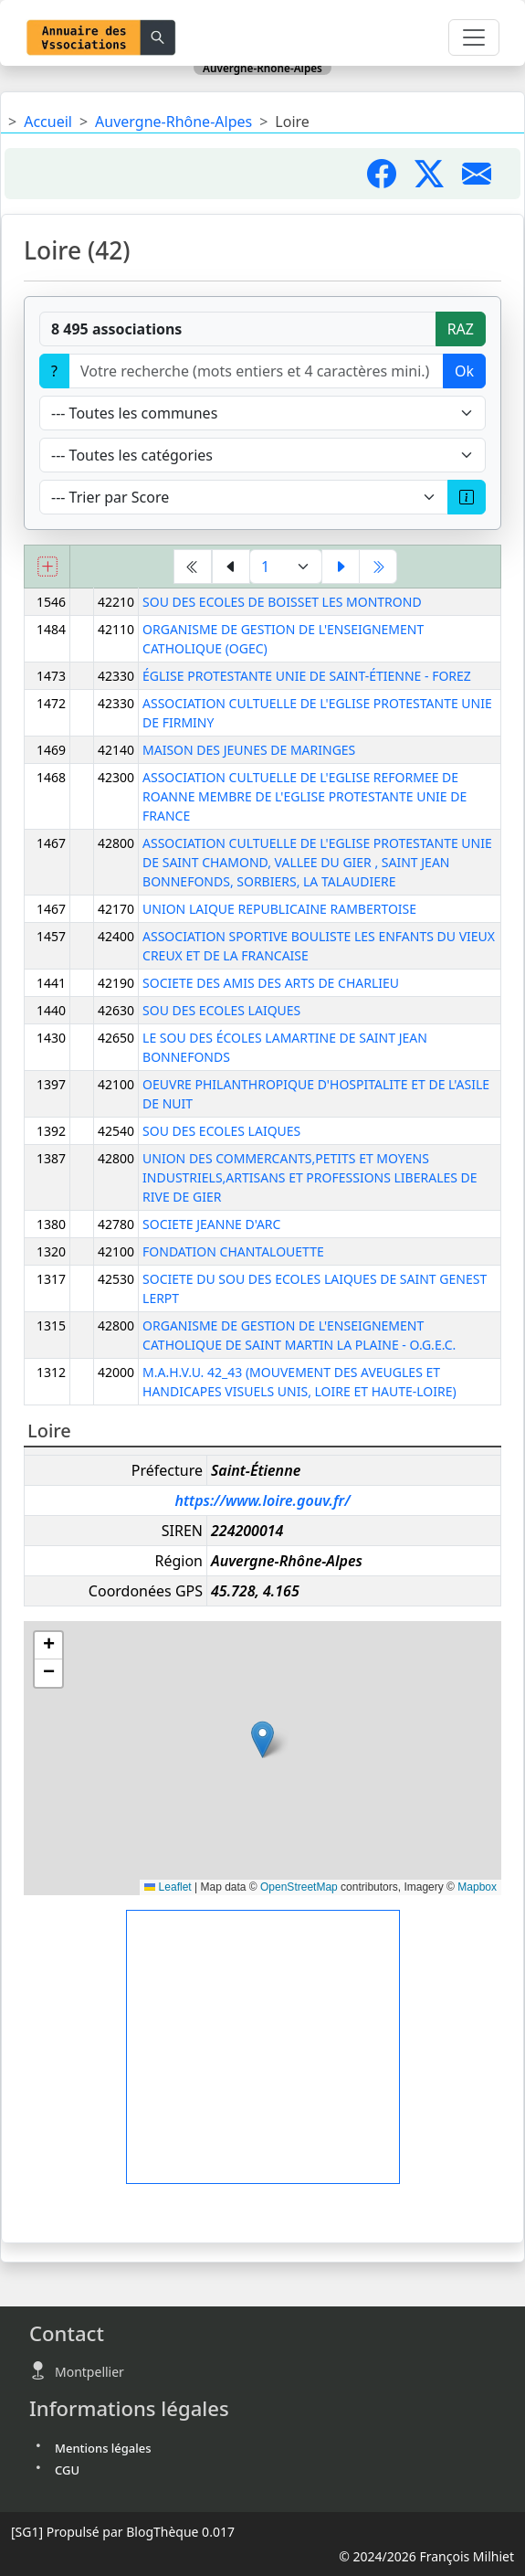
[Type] (262, 455)
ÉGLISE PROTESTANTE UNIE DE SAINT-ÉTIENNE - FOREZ (306, 675)
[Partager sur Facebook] (391, 179)
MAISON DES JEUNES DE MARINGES (248, 749)
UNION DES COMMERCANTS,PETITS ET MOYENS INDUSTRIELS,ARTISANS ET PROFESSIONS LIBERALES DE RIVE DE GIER (310, 1177)
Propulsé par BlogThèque (123, 2531)
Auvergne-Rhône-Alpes (173, 121)
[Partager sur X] (438, 179)
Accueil (48, 121)
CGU (67, 2470)
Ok (464, 371)
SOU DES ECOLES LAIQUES (221, 1010)
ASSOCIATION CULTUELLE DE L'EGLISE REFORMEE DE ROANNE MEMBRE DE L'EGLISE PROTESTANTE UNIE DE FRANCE (304, 796)
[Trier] (243, 497)
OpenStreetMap (299, 1887)
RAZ (460, 329)
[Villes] (262, 413)
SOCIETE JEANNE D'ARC (211, 1224)
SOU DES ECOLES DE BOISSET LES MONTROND (282, 601)
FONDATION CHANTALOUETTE (233, 1251)
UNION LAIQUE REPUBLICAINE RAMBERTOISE (279, 908)
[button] (262, 1739)
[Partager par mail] (484, 179)
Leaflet (167, 1887)
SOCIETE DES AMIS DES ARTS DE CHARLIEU (270, 982)
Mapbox (477, 1887)
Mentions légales (103, 2448)
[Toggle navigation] (473, 37)
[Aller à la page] (285, 566)
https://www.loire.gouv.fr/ (262, 1500)
